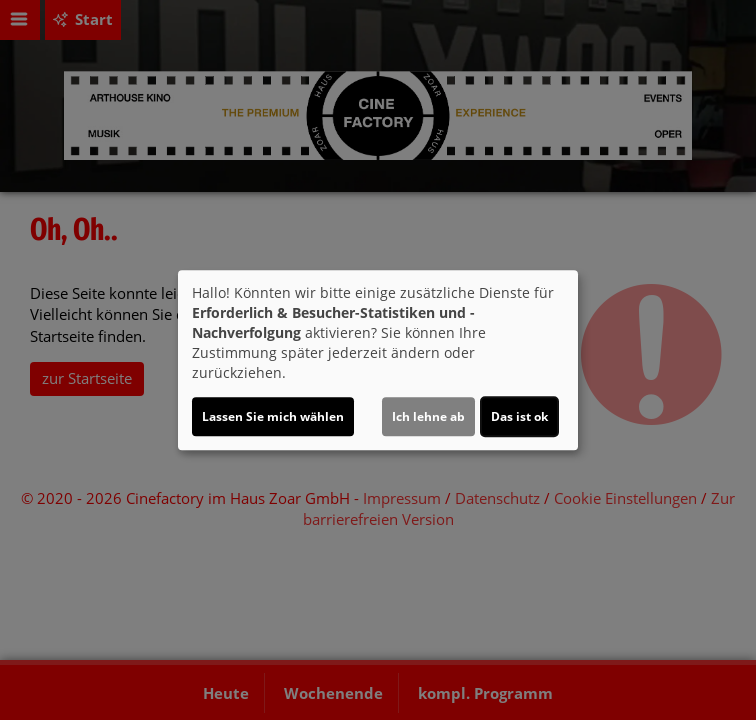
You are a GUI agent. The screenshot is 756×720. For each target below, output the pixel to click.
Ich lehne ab (428, 416)
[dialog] (378, 360)
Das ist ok (519, 416)
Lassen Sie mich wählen (273, 416)
